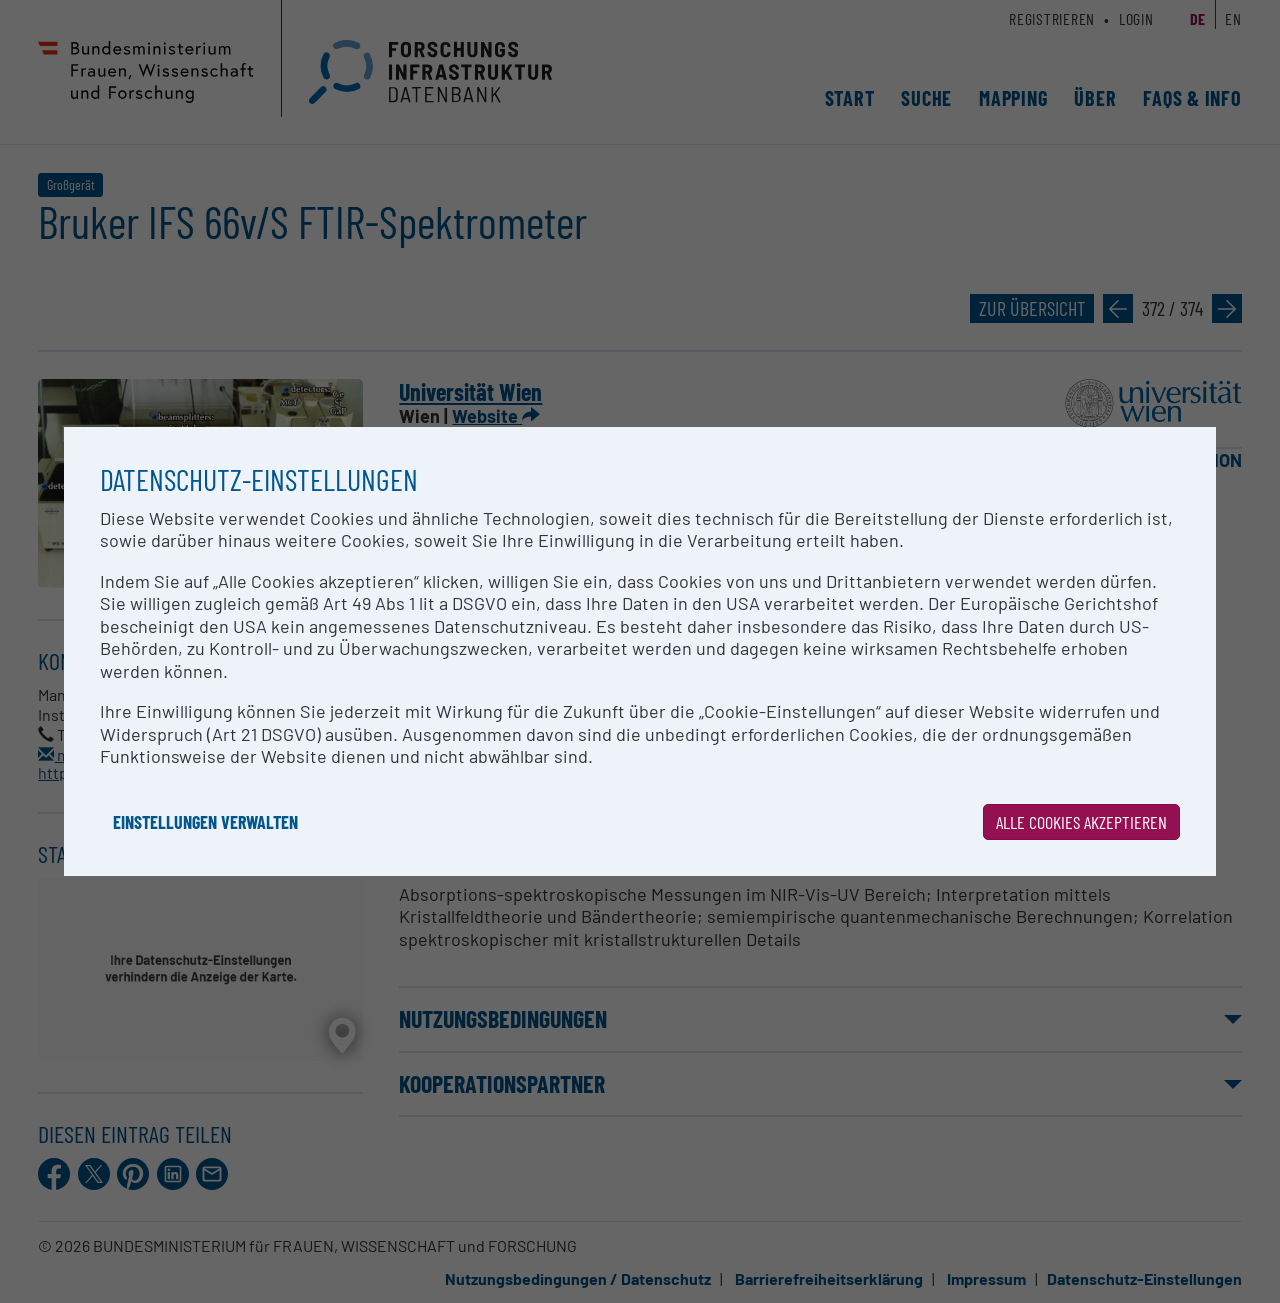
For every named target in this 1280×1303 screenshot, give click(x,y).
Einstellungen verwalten (205, 822)
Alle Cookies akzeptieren (1081, 822)
